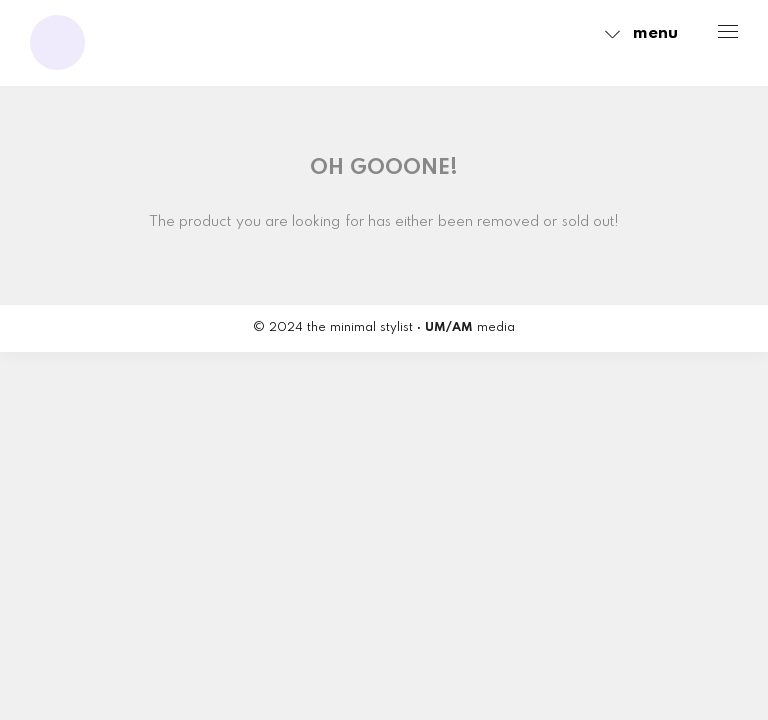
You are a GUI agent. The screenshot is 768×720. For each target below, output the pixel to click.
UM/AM (449, 328)
